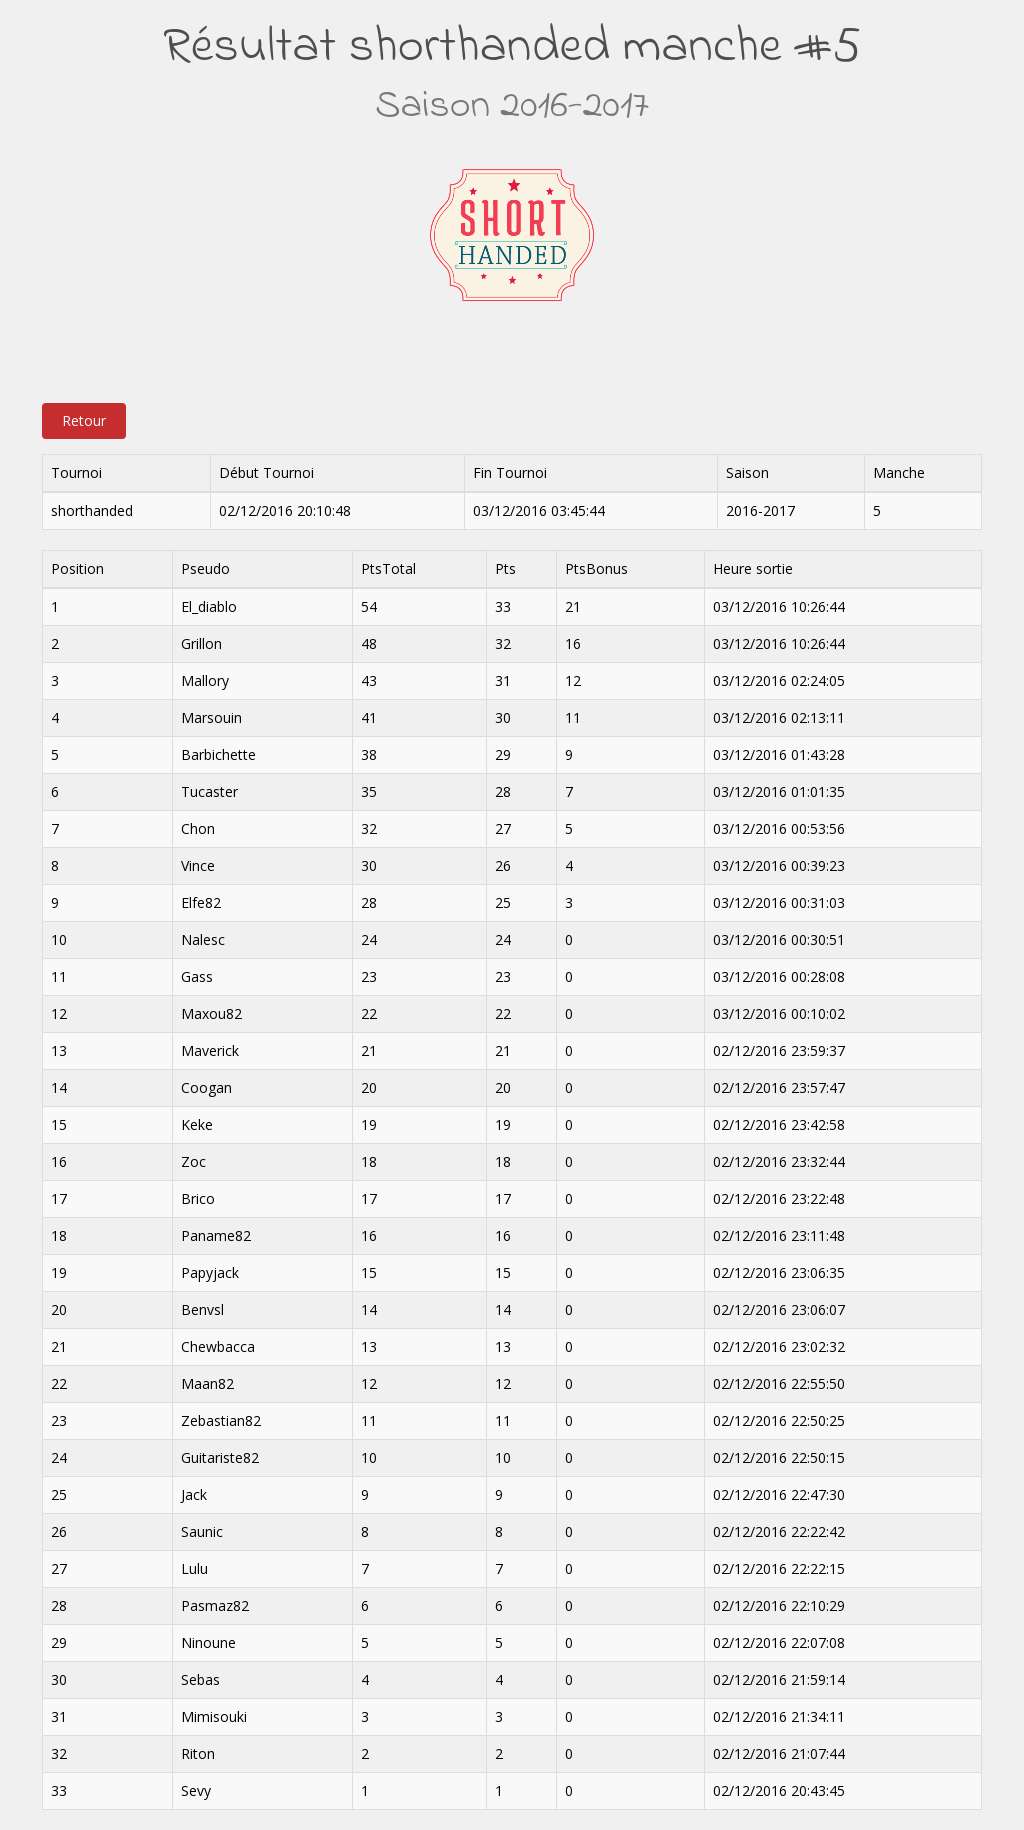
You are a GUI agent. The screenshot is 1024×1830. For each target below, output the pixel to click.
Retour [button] (84, 420)
